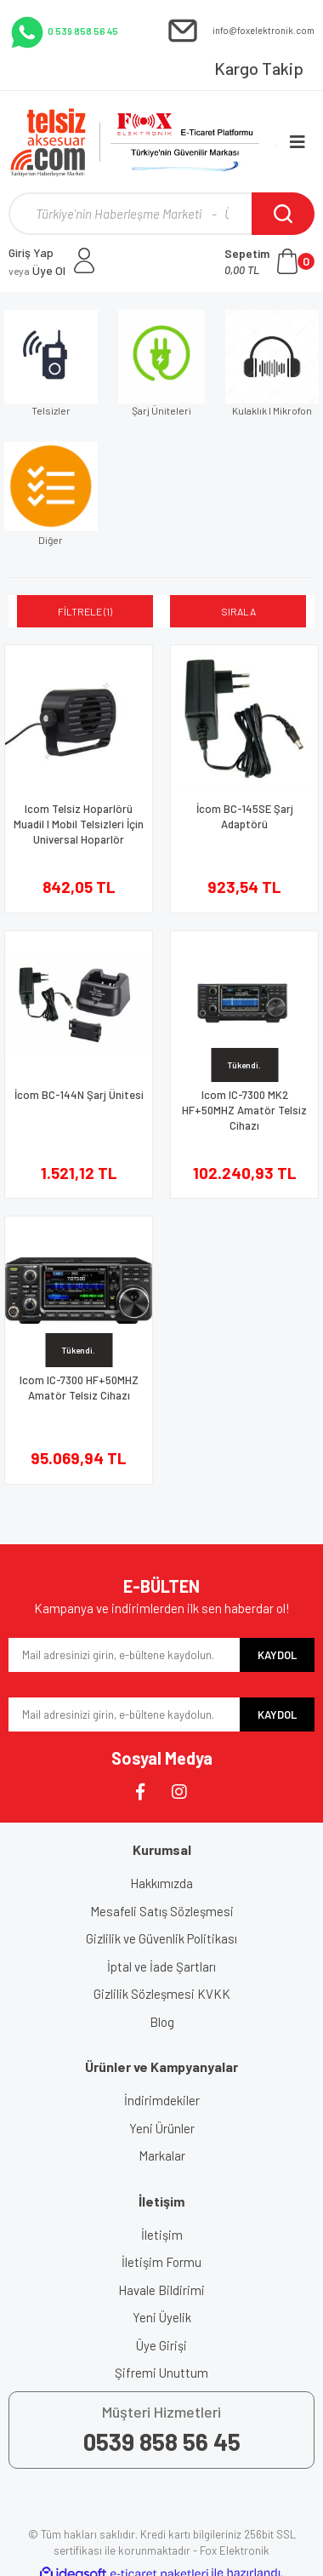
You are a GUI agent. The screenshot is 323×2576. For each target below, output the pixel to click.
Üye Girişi (161, 2345)
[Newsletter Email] (124, 1655)
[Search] (161, 213)
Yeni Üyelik (162, 2317)
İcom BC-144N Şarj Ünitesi (79, 1095)
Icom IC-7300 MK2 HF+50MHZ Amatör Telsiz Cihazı (244, 1110)
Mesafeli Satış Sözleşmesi (162, 1911)
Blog (162, 2021)
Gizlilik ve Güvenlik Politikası (161, 1938)
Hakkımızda (161, 1883)
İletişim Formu (161, 2262)
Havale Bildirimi (161, 2290)
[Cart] (269, 261)
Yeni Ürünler (162, 2128)
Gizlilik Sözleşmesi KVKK (162, 1993)
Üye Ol (36, 270)
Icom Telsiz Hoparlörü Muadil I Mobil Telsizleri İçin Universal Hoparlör (79, 824)
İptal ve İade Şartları (161, 1966)
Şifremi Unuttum (161, 2372)
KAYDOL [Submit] (277, 1655)
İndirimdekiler (162, 2100)
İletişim (162, 2234)
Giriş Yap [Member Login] (31, 252)
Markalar (162, 2155)
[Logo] (144, 142)
